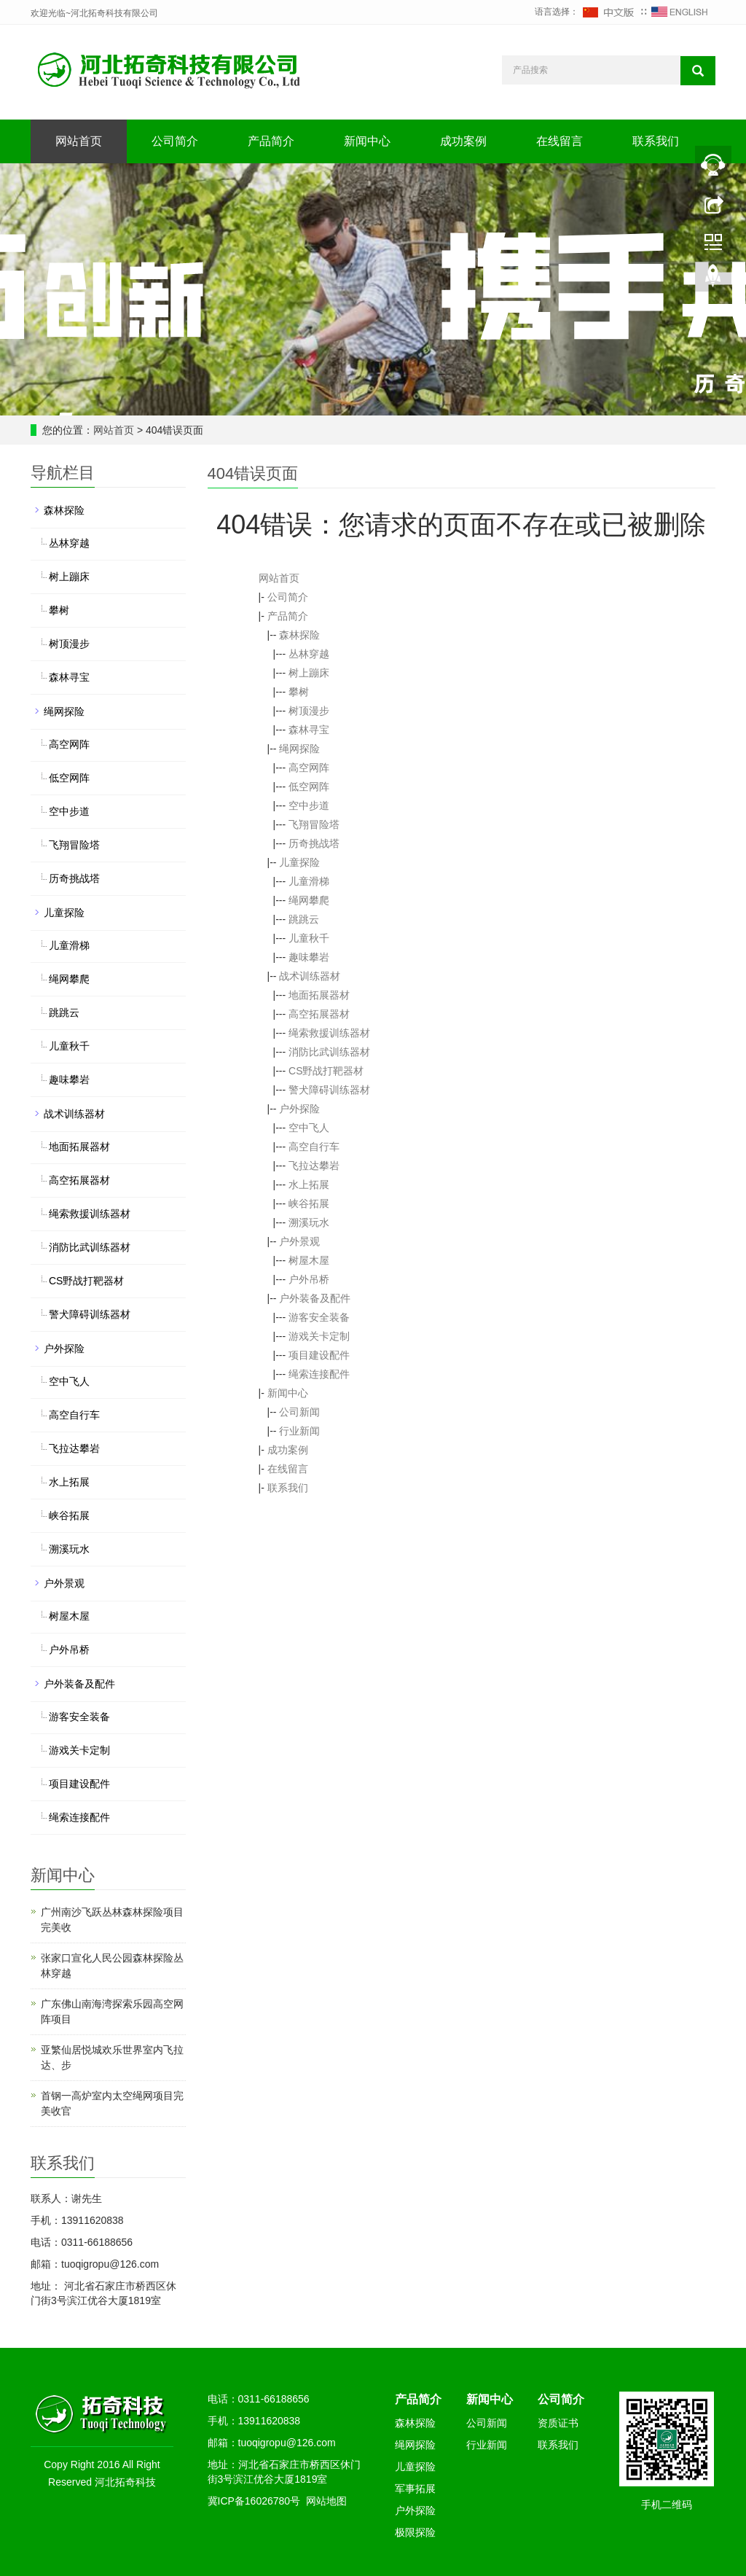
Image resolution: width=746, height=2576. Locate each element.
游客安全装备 (319, 1317)
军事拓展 (415, 2488)
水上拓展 (308, 1184)
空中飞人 (308, 1127)
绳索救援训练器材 (329, 1033)
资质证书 (558, 2423)
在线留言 (559, 141)
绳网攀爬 (308, 900)
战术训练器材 (309, 976)
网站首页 (78, 141)
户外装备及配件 (314, 1298)
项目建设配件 (319, 1355)
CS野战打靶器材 (326, 1071)
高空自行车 (313, 1146)
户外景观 (299, 1241)
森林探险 (299, 635)
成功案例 (463, 141)
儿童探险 (299, 862)
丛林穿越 (308, 654)
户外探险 (299, 1109)
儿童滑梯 (308, 881)
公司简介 (175, 141)
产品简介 (271, 141)
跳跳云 (303, 919)
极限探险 (415, 2532)
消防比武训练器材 (329, 1052)
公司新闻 (299, 1412)
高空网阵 (308, 767)
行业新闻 (299, 1431)
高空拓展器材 (319, 1014)
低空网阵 (308, 786)
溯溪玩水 (308, 1222)
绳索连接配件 (319, 1374)
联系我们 (655, 141)
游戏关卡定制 (319, 1336)
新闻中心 (367, 141)
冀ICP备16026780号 (254, 2501)
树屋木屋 (308, 1260)
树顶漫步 (308, 711)
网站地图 (326, 2501)
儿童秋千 (308, 938)
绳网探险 (299, 748)
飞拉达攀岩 (313, 1165)
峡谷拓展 (308, 1203)
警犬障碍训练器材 (329, 1090)
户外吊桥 (308, 1279)
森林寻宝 (308, 729)
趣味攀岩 (308, 957)
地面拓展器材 (319, 995)
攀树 (298, 692)
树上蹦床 (308, 673)
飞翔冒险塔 (313, 824)
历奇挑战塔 (313, 843)
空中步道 (308, 805)
